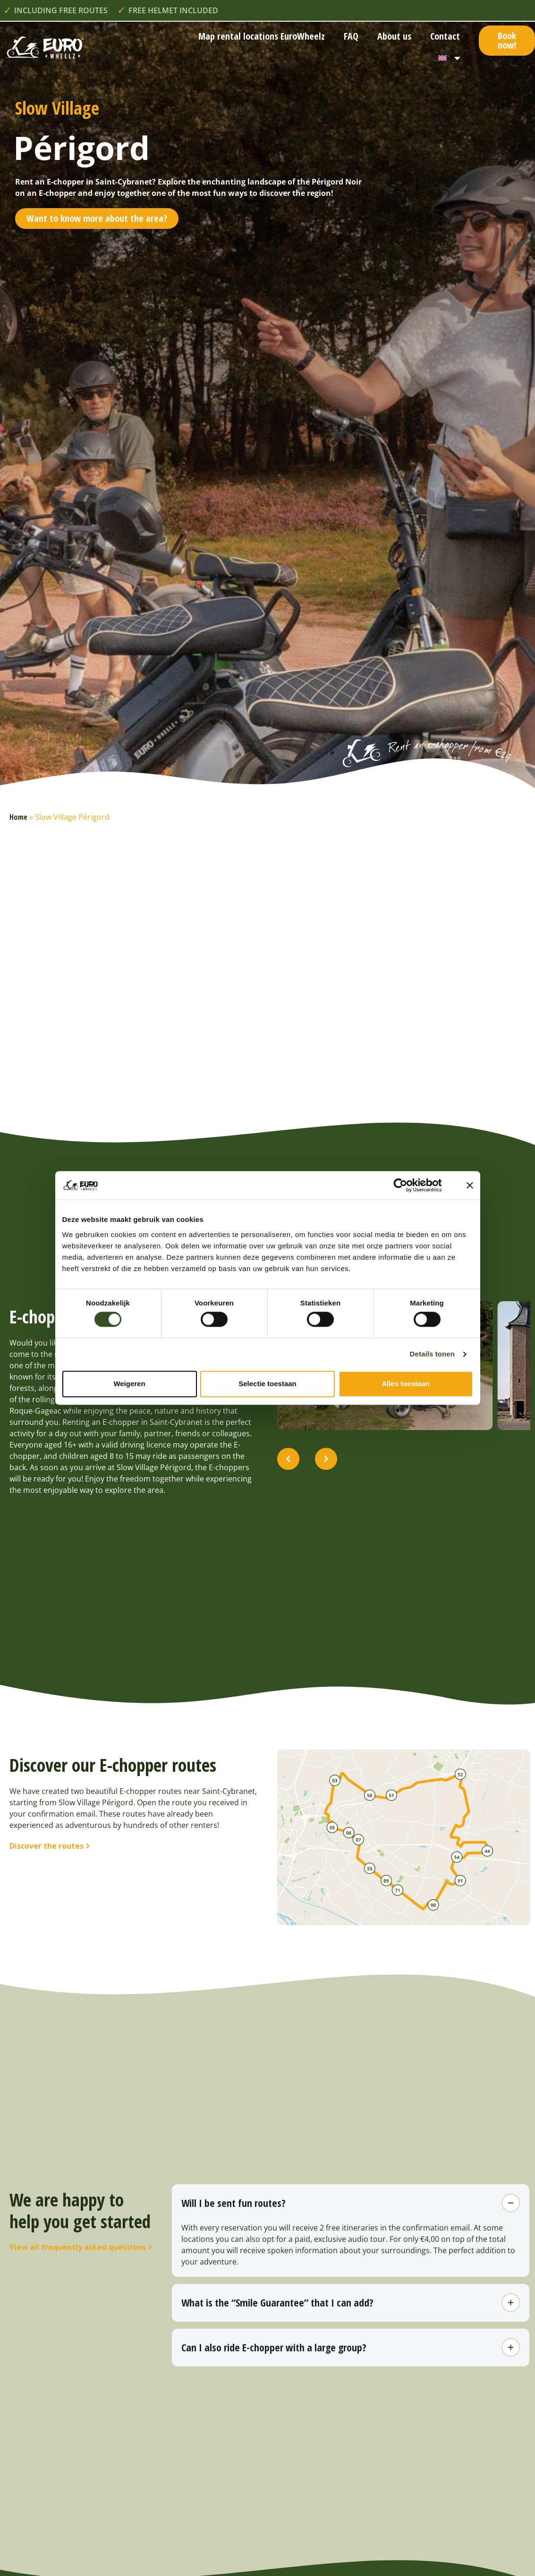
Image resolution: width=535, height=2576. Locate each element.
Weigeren (129, 1384)
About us (394, 36)
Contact (445, 36)
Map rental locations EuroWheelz (261, 36)
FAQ (351, 36)
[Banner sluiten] (470, 1185)
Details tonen (432, 1354)
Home (18, 817)
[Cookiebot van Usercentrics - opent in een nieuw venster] (407, 1185)
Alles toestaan (406, 1384)
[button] (288, 1472)
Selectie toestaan (267, 1384)
